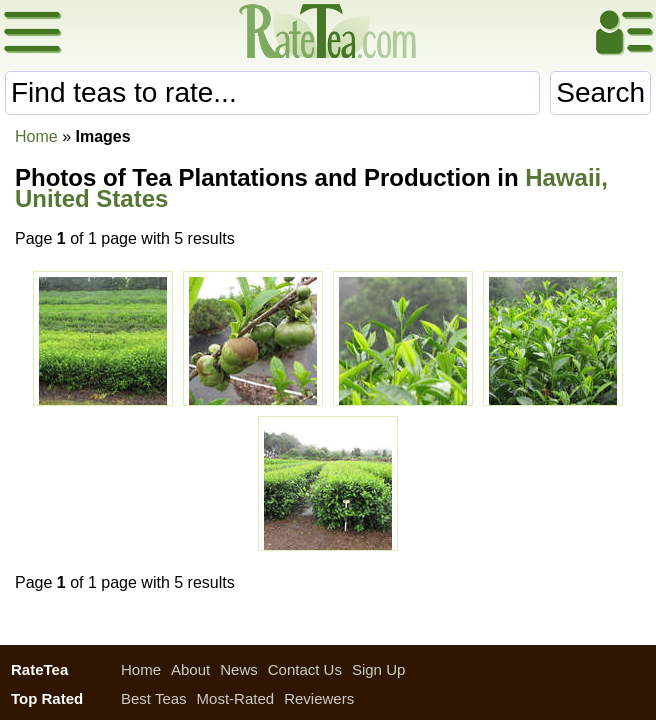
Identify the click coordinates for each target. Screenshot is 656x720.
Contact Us (305, 669)
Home (36, 136)
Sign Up (378, 669)
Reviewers (319, 698)
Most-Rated (236, 698)
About (190, 669)
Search (600, 92)
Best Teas (154, 698)
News (239, 669)
